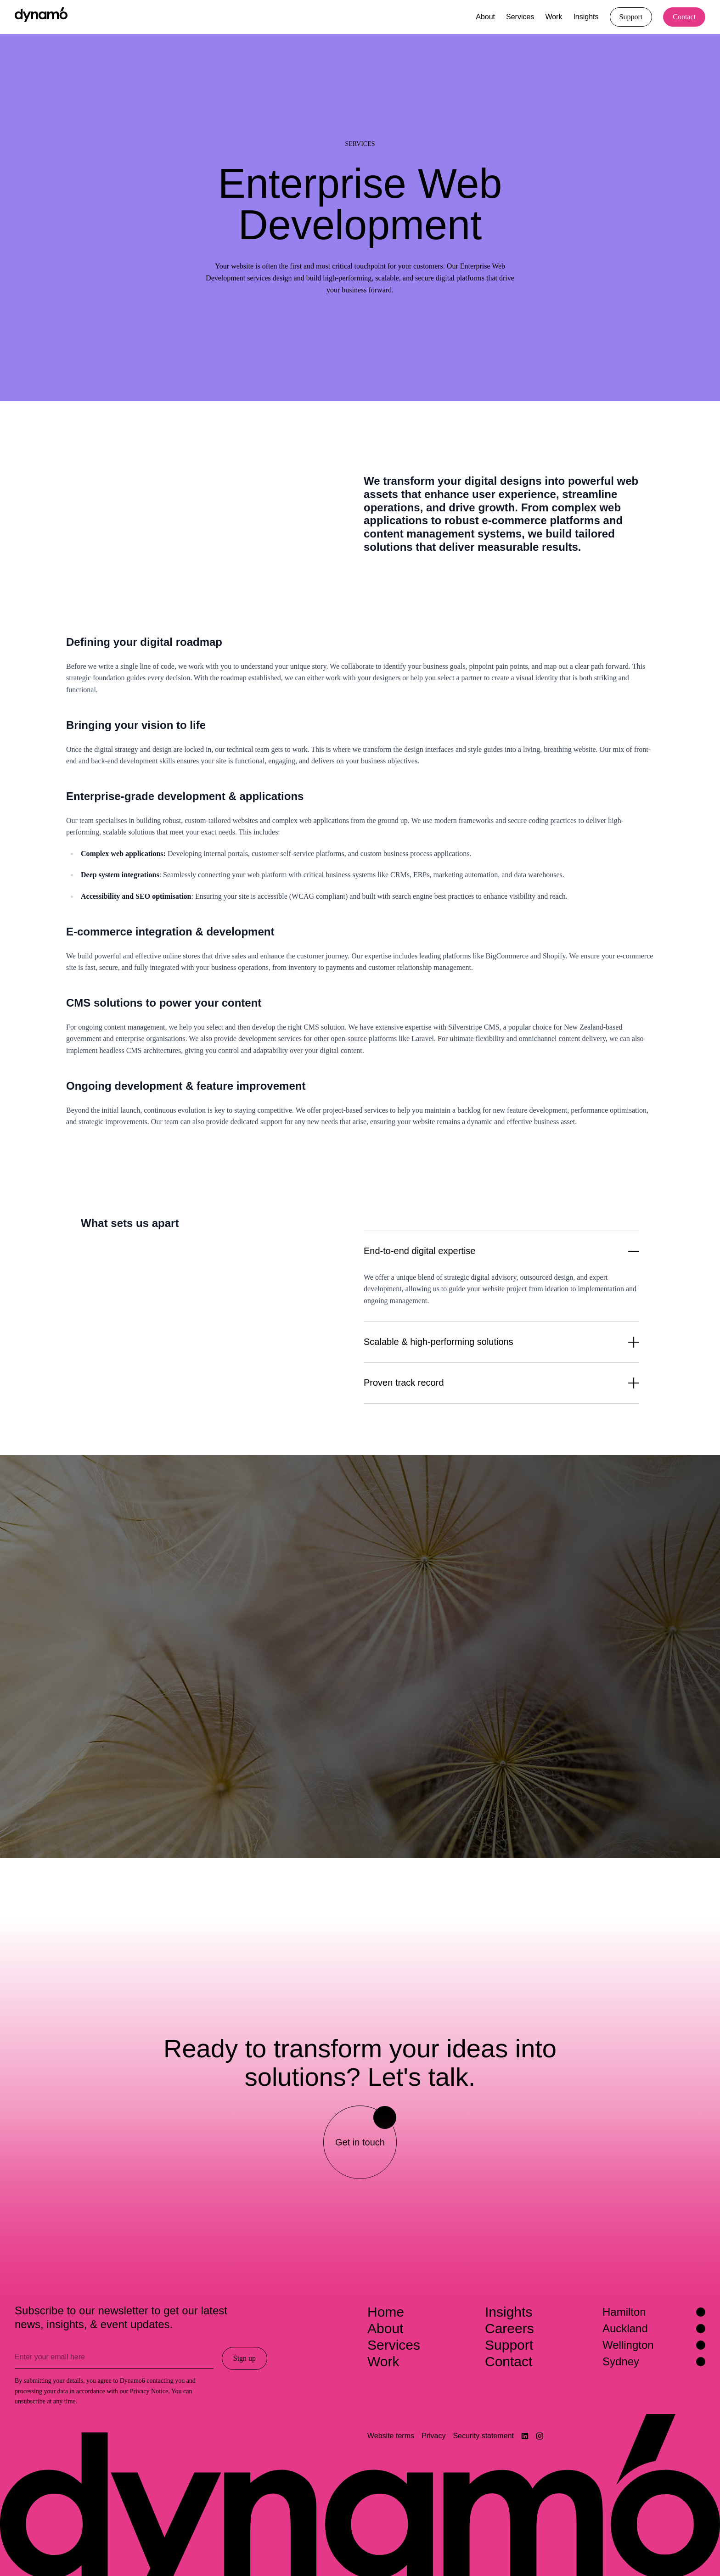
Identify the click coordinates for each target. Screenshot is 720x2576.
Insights (585, 17)
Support (509, 2344)
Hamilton (653, 2312)
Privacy (433, 2436)
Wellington (653, 2345)
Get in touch (365, 2126)
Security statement (483, 2436)
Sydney (653, 2361)
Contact (508, 2361)
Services (520, 17)
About (485, 17)
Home (385, 2311)
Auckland (653, 2328)
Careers (509, 2328)
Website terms (390, 2436)
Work (553, 17)
